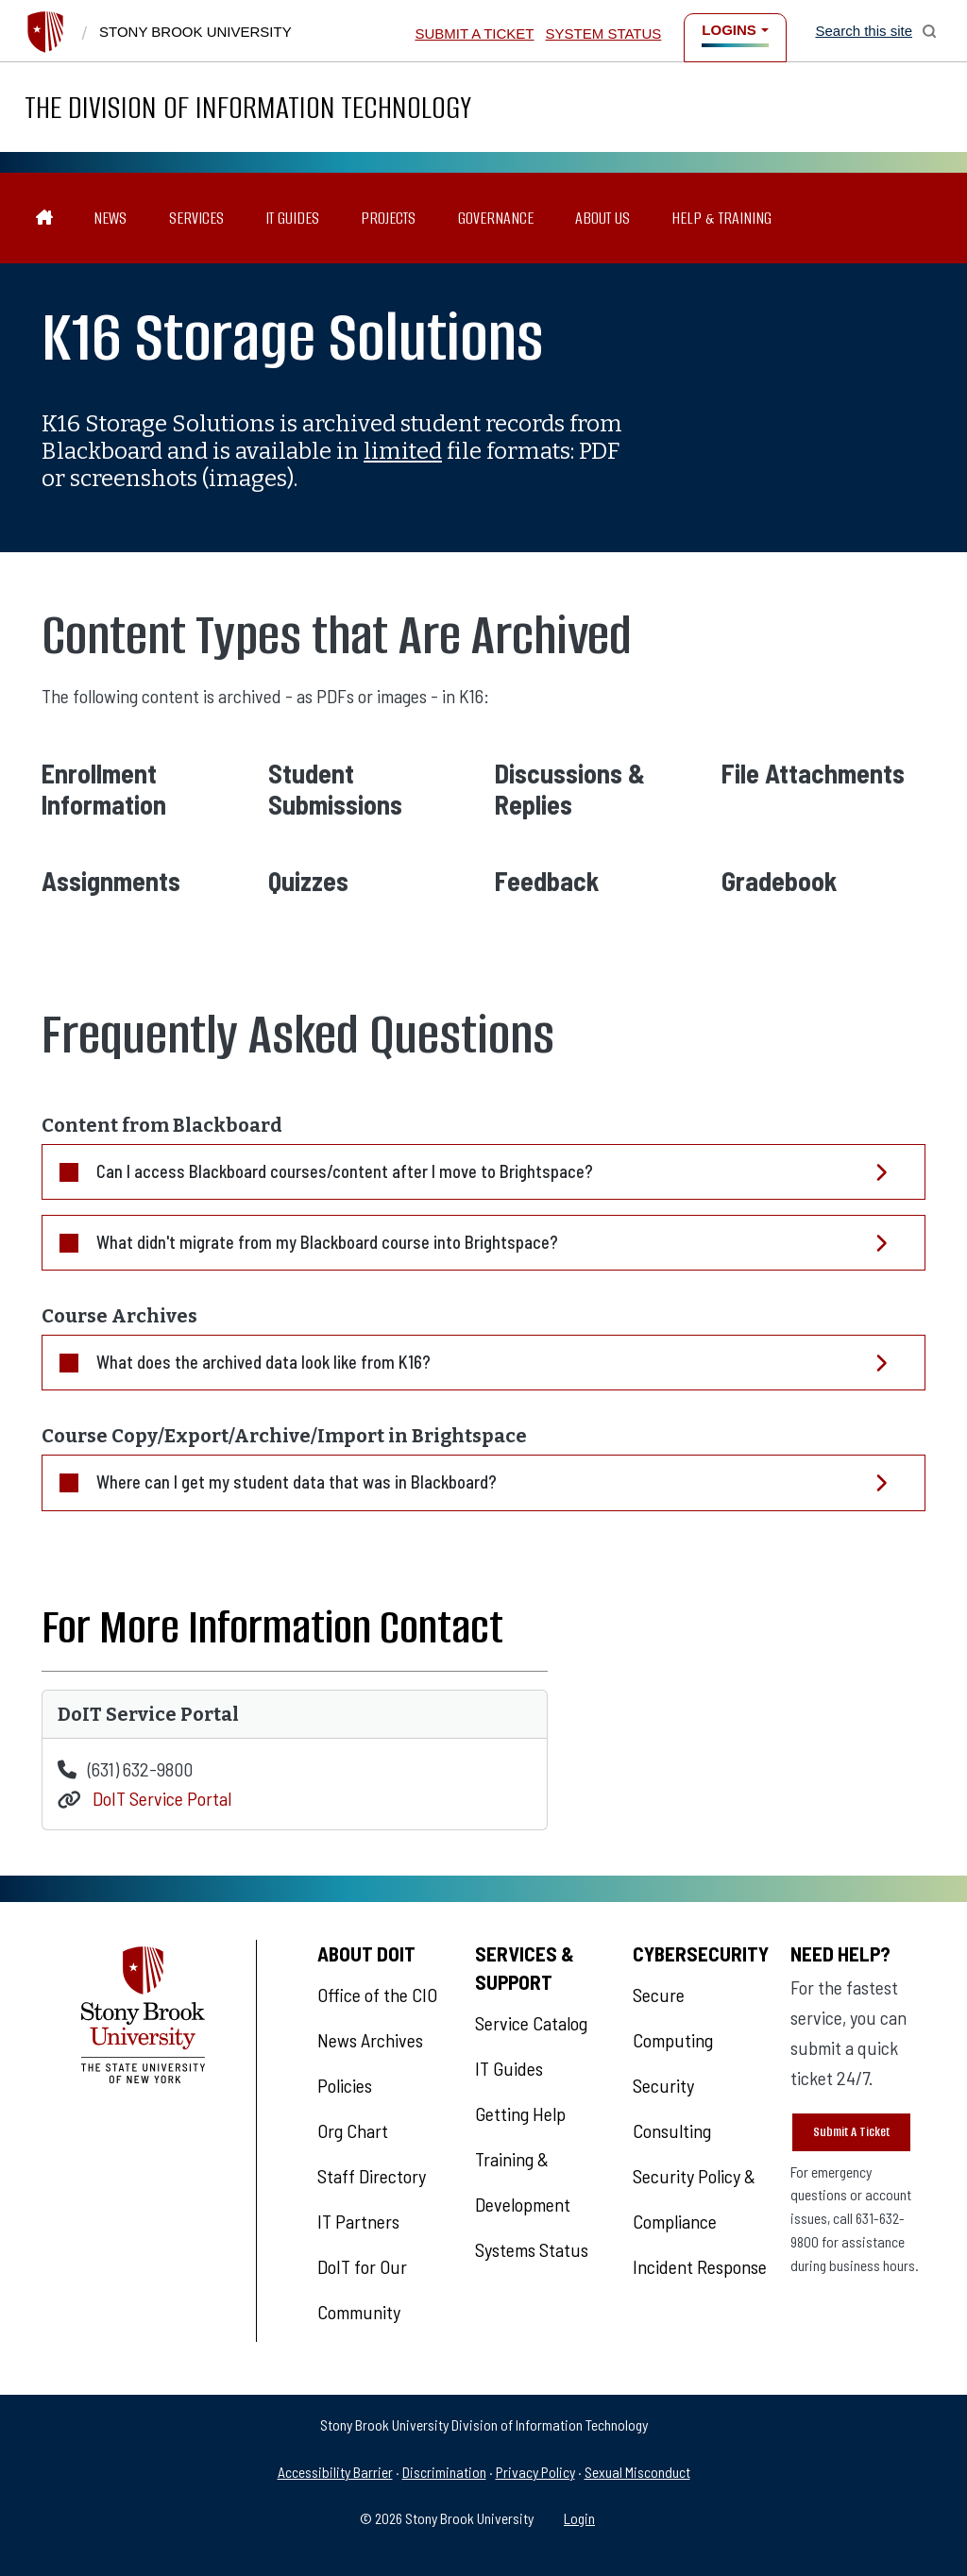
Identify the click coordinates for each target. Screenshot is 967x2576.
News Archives (370, 2040)
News (110, 218)
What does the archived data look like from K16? (263, 1362)
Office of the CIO (377, 1994)
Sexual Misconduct (637, 2472)
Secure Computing (673, 2017)
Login (579, 2518)
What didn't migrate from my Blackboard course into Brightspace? (327, 1242)
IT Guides (292, 218)
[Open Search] (875, 31)
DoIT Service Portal (162, 1799)
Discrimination (444, 2472)
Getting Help (520, 2113)
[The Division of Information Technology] (45, 218)
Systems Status (531, 2249)
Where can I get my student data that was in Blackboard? (296, 1482)
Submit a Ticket (474, 33)
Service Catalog (531, 2023)
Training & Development (522, 2181)
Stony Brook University (195, 32)
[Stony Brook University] (45, 32)
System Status (604, 33)
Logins (729, 30)
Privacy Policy (535, 2472)
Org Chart (352, 2130)
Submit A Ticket (851, 2132)
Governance (496, 218)
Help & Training (721, 218)
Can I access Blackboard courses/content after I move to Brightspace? (344, 1171)
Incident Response (700, 2266)
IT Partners (358, 2221)
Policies (344, 2085)
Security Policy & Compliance (694, 2198)
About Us (602, 218)
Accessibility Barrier (335, 2472)
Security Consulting (672, 2108)
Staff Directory (371, 2175)
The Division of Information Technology (248, 107)
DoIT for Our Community (362, 2289)
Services (196, 218)
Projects (388, 218)
